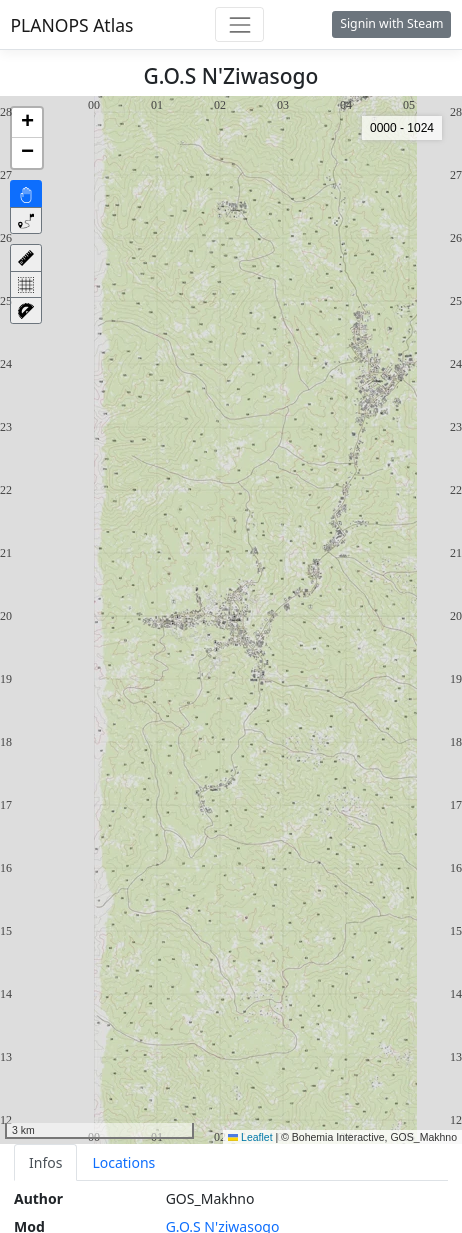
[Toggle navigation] (239, 24)
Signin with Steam (391, 23)
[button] (27, 123)
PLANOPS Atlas (72, 25)
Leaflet (250, 1137)
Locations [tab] (123, 1162)
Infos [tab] (45, 1162)
